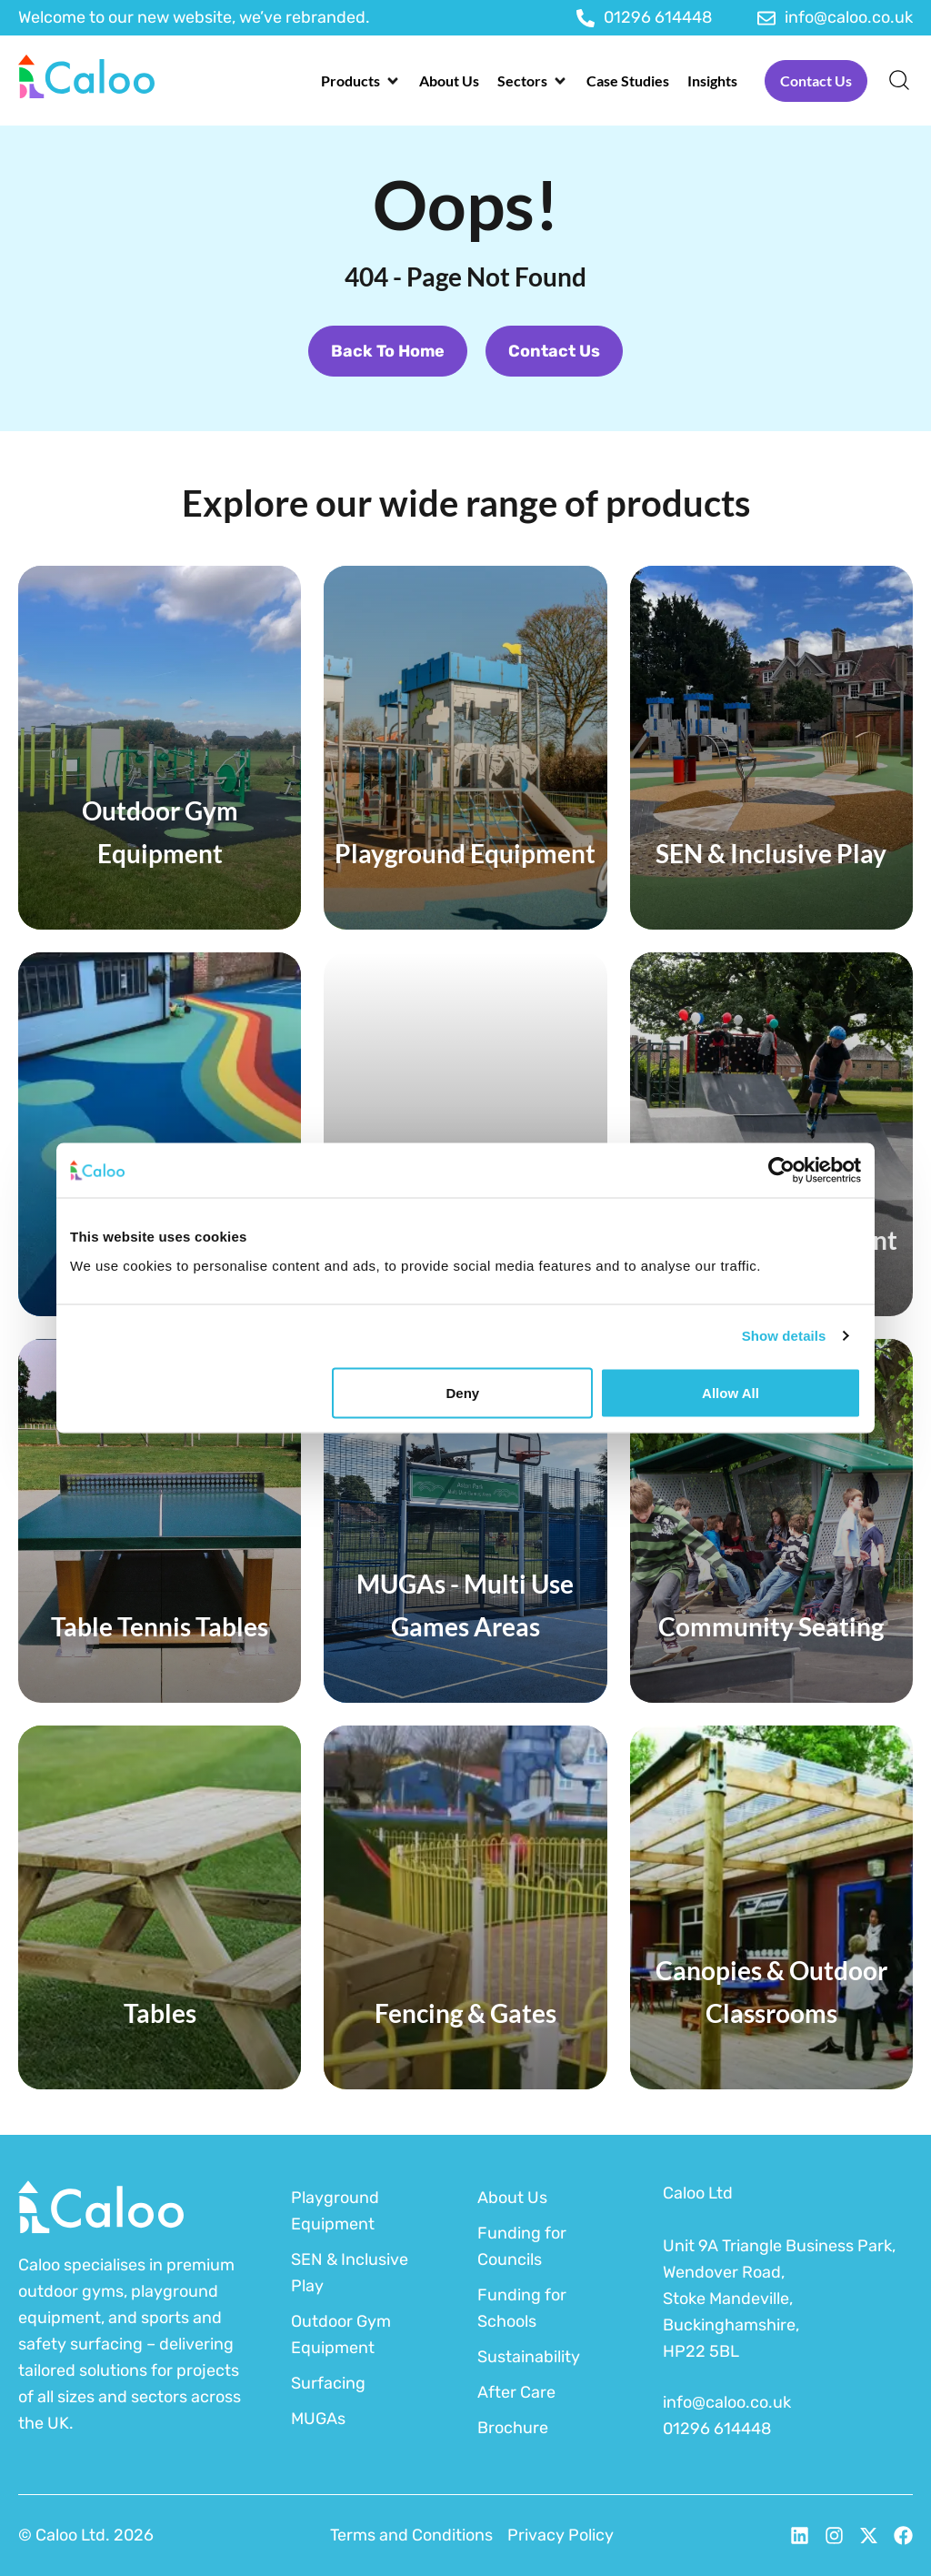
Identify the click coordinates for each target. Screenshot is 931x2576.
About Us (512, 2198)
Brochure (512, 2428)
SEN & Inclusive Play (349, 2272)
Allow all (730, 1392)
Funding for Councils (521, 2246)
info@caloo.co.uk (727, 2402)
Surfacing (328, 2383)
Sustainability (528, 2357)
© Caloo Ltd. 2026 (86, 2535)
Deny (463, 1392)
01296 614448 (717, 2429)
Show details (784, 1335)
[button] (361, 81)
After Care (516, 2392)
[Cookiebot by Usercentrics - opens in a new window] (781, 1170)
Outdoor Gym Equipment (341, 2334)
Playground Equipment (335, 2211)
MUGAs (318, 2419)
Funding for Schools (521, 2308)
